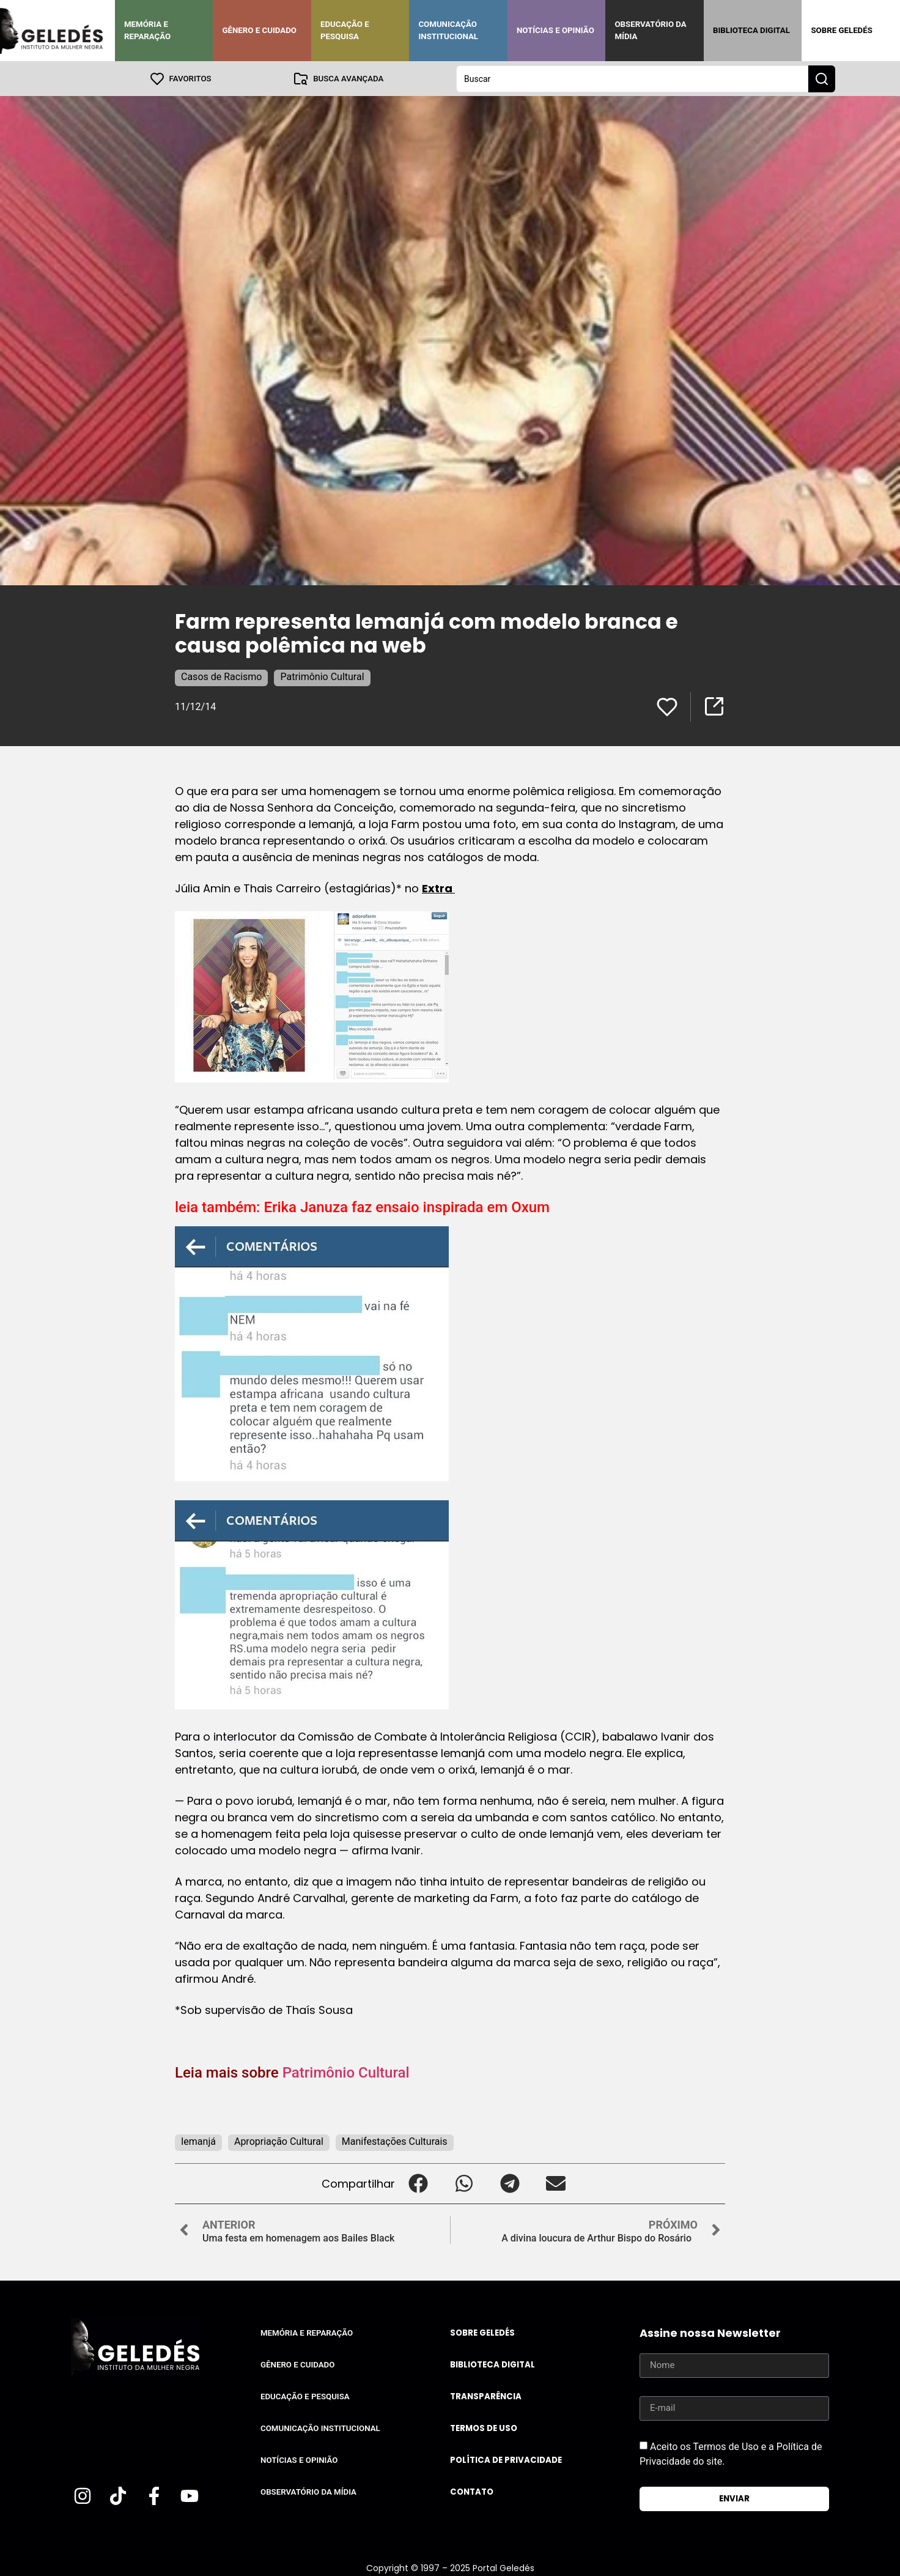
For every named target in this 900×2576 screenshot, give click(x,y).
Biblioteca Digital (751, 30)
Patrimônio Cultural (322, 676)
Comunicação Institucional (448, 30)
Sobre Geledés (841, 30)
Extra (438, 887)
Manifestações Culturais (395, 2141)
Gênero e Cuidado (259, 30)
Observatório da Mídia (650, 30)
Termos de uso (483, 2428)
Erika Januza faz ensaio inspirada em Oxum (407, 1206)
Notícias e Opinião (555, 30)
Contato (471, 2491)
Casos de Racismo (221, 676)
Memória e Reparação (147, 30)
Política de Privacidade (506, 2459)
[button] (418, 2183)
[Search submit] (821, 78)
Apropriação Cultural (278, 2141)
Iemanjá (198, 2141)
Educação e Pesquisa (344, 30)
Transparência (486, 2396)
